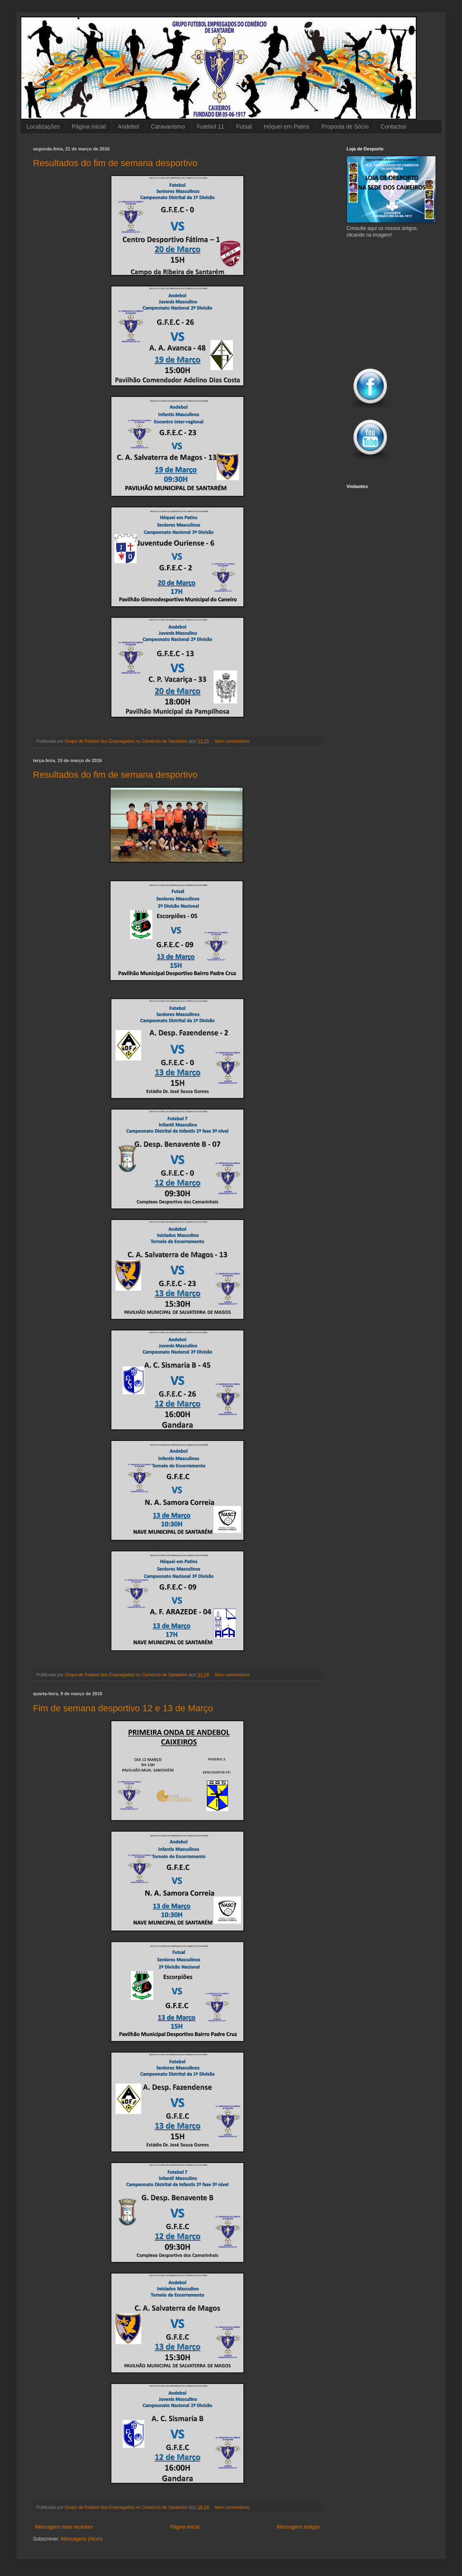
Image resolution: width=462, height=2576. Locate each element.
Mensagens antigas (298, 2527)
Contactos (394, 126)
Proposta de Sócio (344, 126)
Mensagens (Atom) (81, 2539)
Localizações (43, 126)
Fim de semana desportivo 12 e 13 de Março (123, 1708)
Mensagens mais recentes (64, 2527)
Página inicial (89, 126)
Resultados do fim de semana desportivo (115, 163)
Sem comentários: (233, 741)
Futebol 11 (210, 126)
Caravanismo (168, 126)
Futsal (244, 126)
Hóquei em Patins (287, 126)
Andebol (128, 126)
